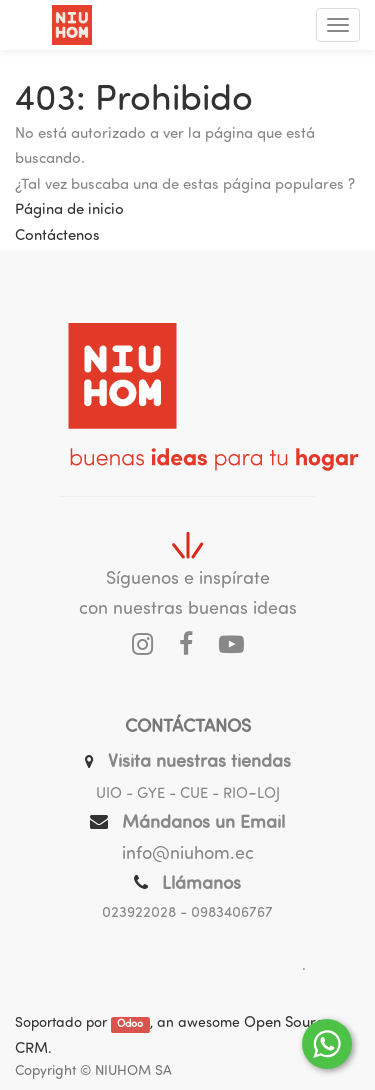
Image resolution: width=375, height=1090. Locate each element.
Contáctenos (57, 236)
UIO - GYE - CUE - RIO (172, 794)
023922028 (139, 913)
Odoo (130, 1024)
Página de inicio (69, 210)
